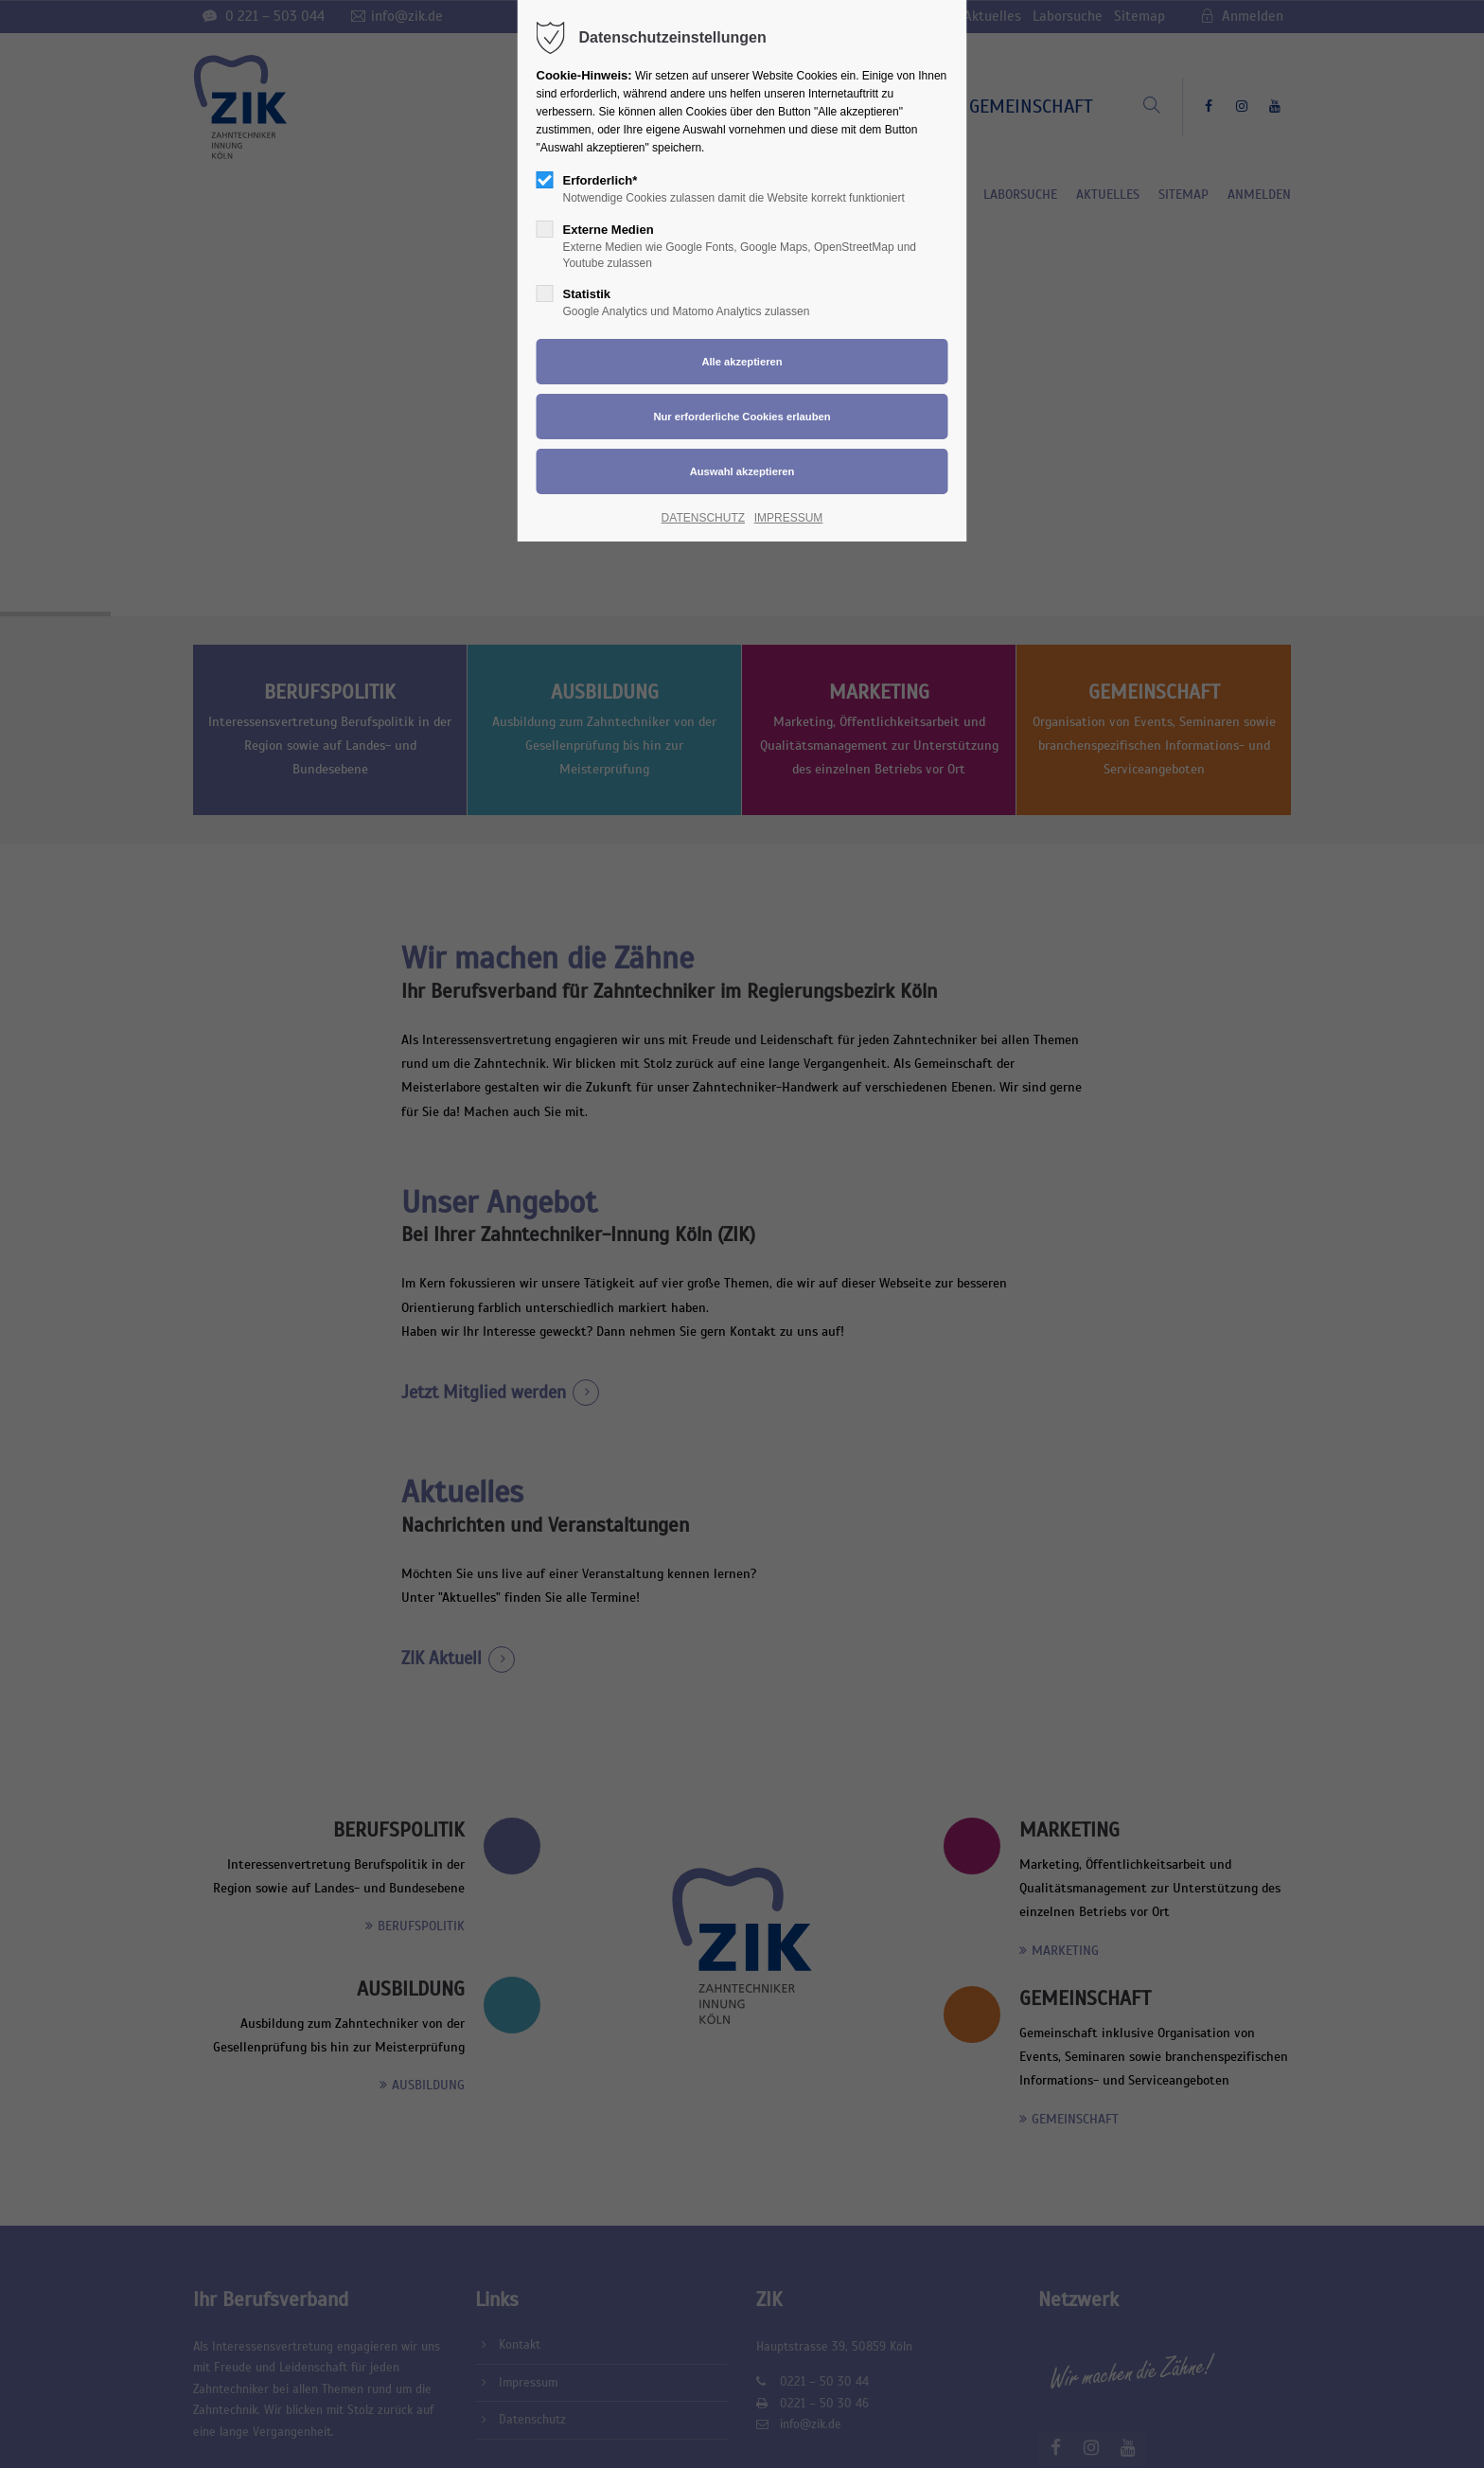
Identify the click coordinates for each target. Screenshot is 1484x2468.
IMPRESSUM (788, 517)
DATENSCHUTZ (703, 517)
